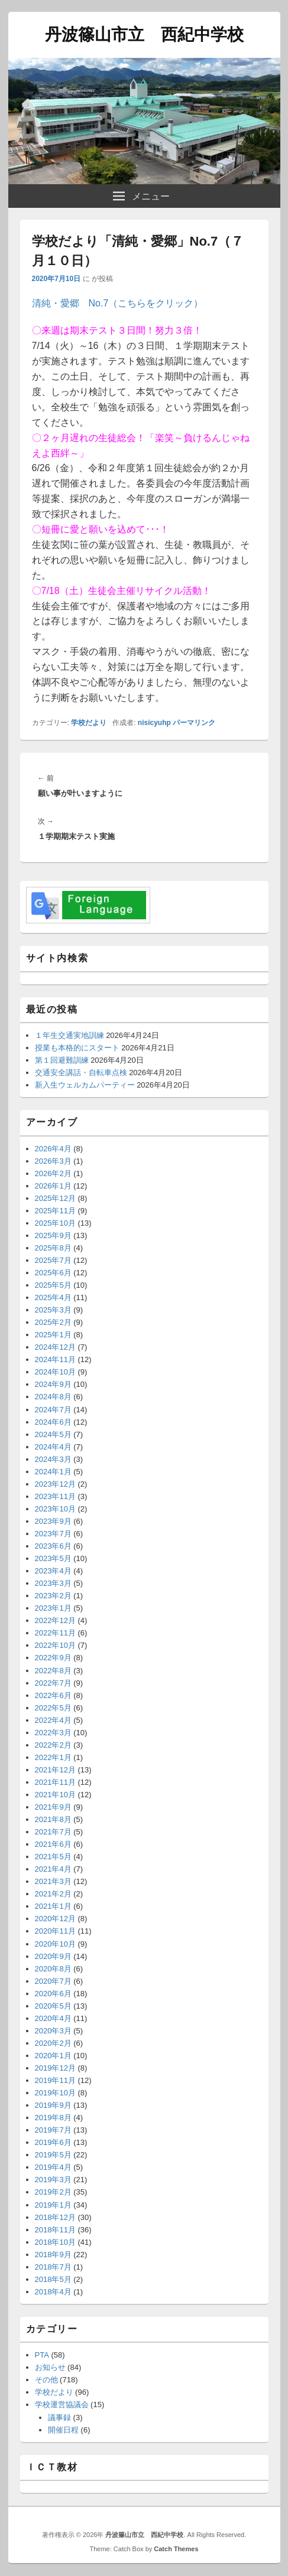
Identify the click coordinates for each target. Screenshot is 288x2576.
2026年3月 (53, 1161)
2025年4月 (53, 1297)
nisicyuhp (154, 723)
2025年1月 (53, 1334)
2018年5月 (53, 2279)
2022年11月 (55, 1632)
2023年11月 (55, 1496)
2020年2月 (53, 2043)
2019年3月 (53, 2179)
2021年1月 (53, 1906)
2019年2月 (53, 2192)
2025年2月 (53, 1322)
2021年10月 (55, 1794)
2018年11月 (55, 2229)
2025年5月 (53, 1285)
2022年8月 (53, 1670)
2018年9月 (53, 2254)
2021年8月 (53, 1819)
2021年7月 (53, 1831)
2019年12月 (55, 2068)
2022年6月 (53, 1695)
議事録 (59, 2417)
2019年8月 (53, 2117)
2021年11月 (55, 1782)
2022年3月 (53, 1732)
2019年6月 (53, 2142)
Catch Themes (176, 2548)
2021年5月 (53, 1856)
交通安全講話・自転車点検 (81, 1072)
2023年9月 (53, 1521)
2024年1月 (53, 1471)
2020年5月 (53, 2006)
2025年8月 (53, 1247)
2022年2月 (53, 1745)
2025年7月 (53, 1260)
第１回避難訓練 (62, 1060)
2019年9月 (53, 2105)
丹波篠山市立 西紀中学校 (144, 34)
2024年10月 (55, 1371)
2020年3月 (53, 2030)
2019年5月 (53, 2154)
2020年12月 (55, 1918)
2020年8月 (53, 1968)
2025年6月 (53, 1272)
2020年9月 (53, 1956)
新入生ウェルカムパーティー (85, 1084)
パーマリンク (194, 723)
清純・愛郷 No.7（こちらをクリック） (117, 303)
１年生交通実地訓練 (69, 1035)
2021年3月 (53, 1881)
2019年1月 (53, 2204)
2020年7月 (53, 1981)
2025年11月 (55, 1210)
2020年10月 (55, 1944)
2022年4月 (53, 1720)
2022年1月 (53, 1757)
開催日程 (63, 2429)
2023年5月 (53, 1558)
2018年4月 (53, 2291)
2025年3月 (53, 1309)
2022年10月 (55, 1645)
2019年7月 (53, 2130)
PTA (42, 2354)
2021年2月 (53, 1893)
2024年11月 (55, 1359)
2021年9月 (53, 1807)
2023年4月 (53, 1570)
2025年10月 (55, 1223)
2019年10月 (55, 2092)
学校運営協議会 (62, 2404)
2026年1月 (53, 1185)
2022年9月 (53, 1657)
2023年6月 (53, 1546)
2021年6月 (53, 1844)
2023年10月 (55, 1508)
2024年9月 (53, 1384)
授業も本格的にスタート (77, 1047)
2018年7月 (53, 2266)
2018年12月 (55, 2217)
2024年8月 (53, 1396)
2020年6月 (53, 1993)
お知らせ (50, 2367)
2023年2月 (53, 1595)
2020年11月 (55, 1931)
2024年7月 (53, 1409)
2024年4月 (53, 1446)
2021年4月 (53, 1869)
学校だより (88, 723)
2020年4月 (53, 2018)
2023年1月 (53, 1608)
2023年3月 (53, 1583)
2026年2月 (53, 1173)
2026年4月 (53, 1148)
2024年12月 (55, 1347)
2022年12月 (55, 1620)
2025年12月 (55, 1198)
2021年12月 (55, 1769)
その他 (46, 2379)
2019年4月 (53, 2167)
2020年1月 (53, 2055)
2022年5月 (53, 1707)
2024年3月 (53, 1459)
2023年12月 (55, 1484)
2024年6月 (53, 1422)
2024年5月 (53, 1434)
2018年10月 (55, 2242)
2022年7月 (53, 1683)
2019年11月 (55, 2080)
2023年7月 (53, 1533)
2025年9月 (53, 1235)
